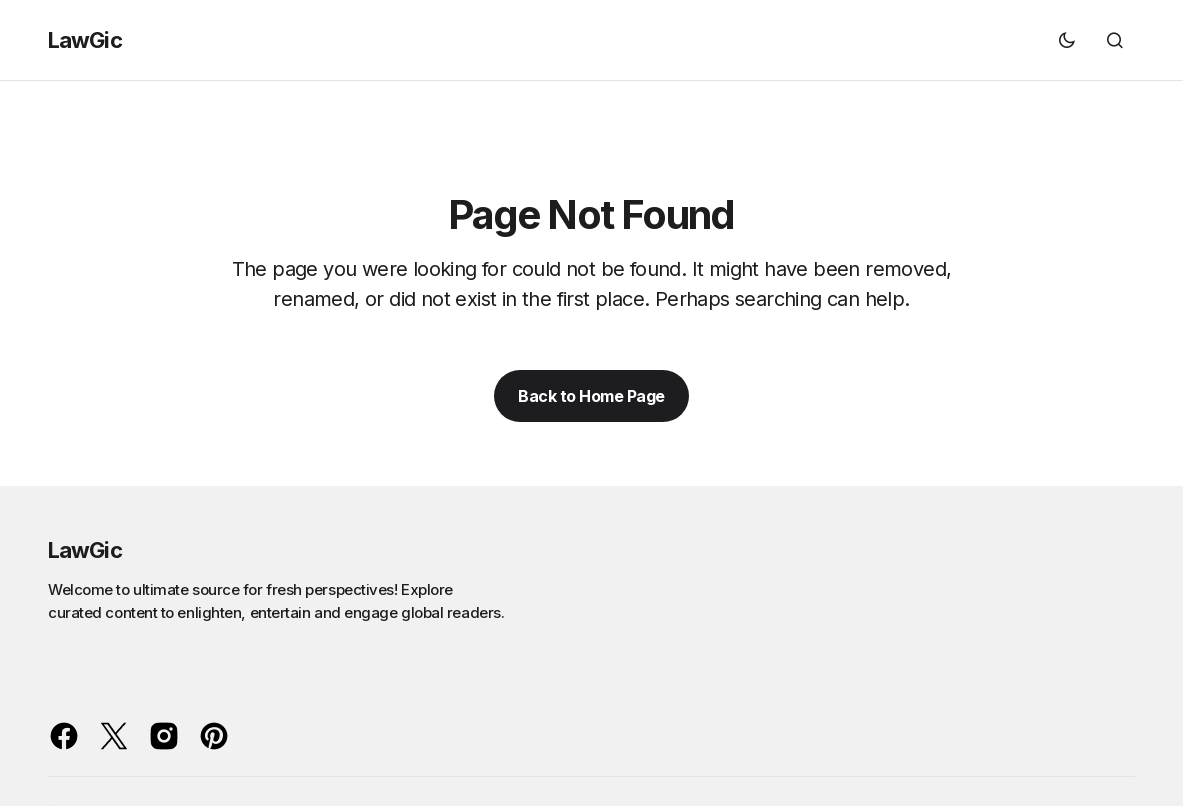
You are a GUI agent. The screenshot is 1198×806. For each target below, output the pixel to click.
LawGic (85, 40)
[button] (1067, 40)
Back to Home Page (591, 396)
